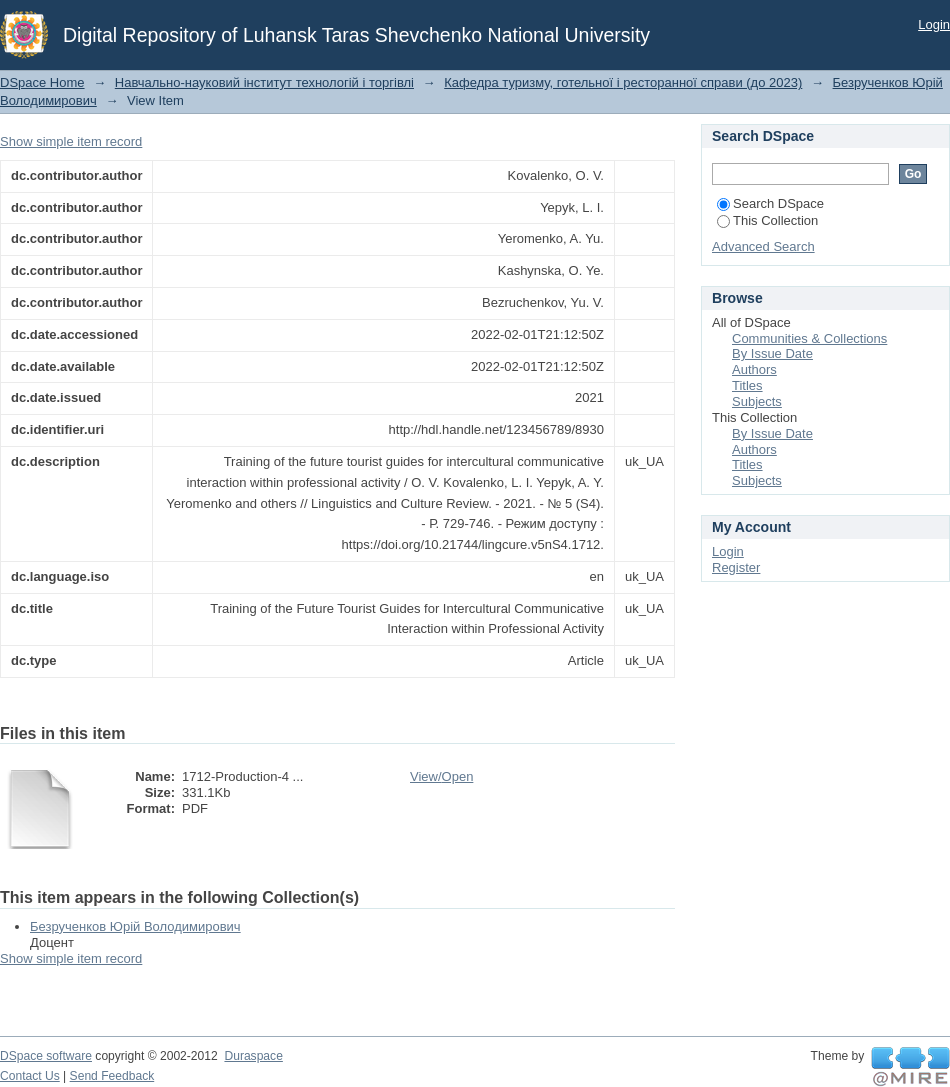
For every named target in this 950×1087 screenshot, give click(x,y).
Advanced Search (763, 246)
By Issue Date (772, 353)
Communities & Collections (809, 338)
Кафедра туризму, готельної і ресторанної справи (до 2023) (623, 82)
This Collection (767, 220)
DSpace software (46, 1056)
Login (934, 24)
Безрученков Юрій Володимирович (135, 926)
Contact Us (30, 1076)
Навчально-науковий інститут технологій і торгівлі (264, 82)
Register (736, 567)
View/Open (441, 776)
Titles (747, 385)
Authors (754, 369)
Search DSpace (770, 203)
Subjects (757, 401)
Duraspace (253, 1056)
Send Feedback (112, 1076)
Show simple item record (71, 141)
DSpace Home (42, 82)
